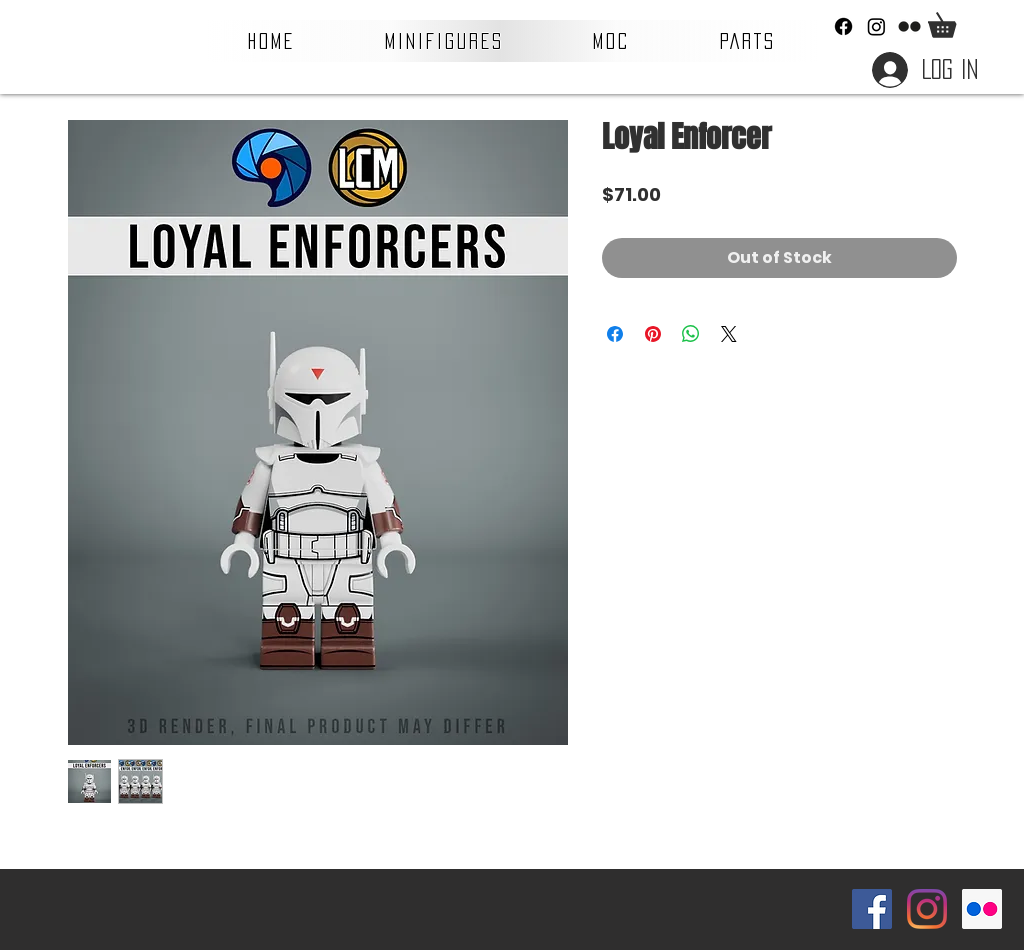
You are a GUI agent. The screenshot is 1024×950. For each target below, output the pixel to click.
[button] (444, 41)
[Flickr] (909, 26)
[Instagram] (876, 26)
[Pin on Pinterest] (653, 334)
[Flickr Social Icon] (982, 909)
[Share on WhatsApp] (691, 334)
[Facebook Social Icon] (872, 909)
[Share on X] (729, 334)
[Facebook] (843, 26)
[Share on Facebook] (615, 334)
